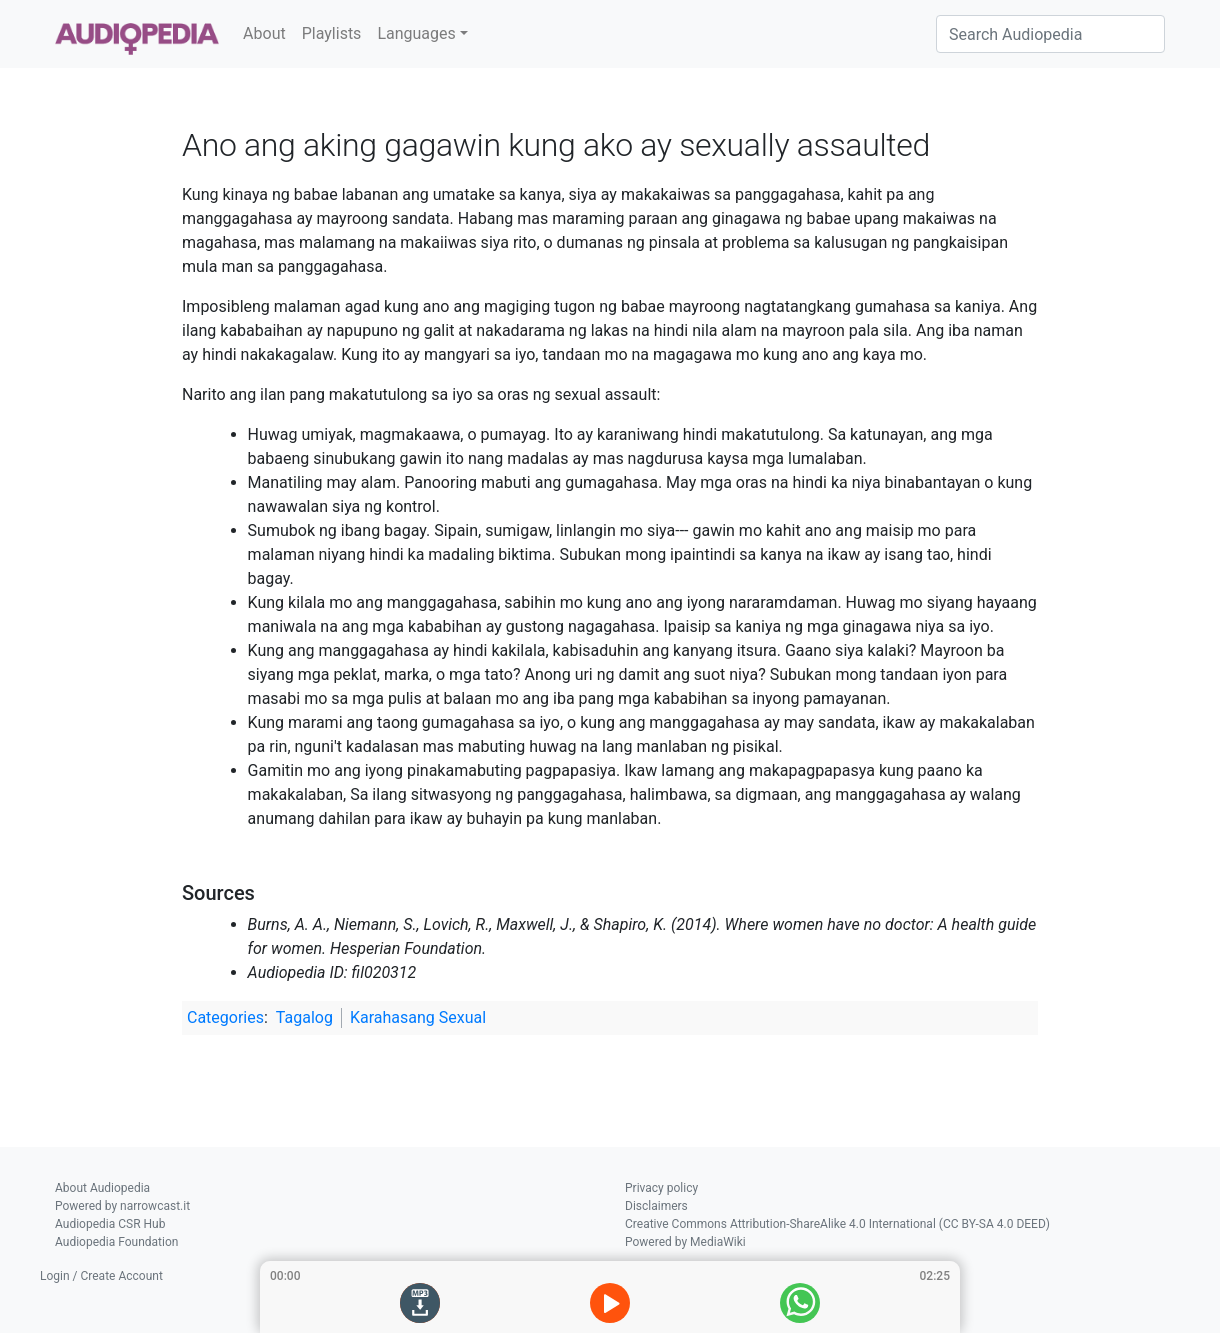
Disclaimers (656, 1206)
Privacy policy (661, 1188)
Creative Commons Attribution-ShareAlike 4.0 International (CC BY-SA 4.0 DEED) (837, 1224)
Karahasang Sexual (418, 1017)
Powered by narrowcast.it (122, 1206)
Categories (225, 1017)
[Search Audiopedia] (1050, 34)
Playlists (332, 33)
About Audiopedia (102, 1188)
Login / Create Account (101, 1276)
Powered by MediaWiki (685, 1242)
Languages (416, 33)
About (264, 33)
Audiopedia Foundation (116, 1242)
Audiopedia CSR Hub (110, 1224)
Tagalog (304, 1017)
